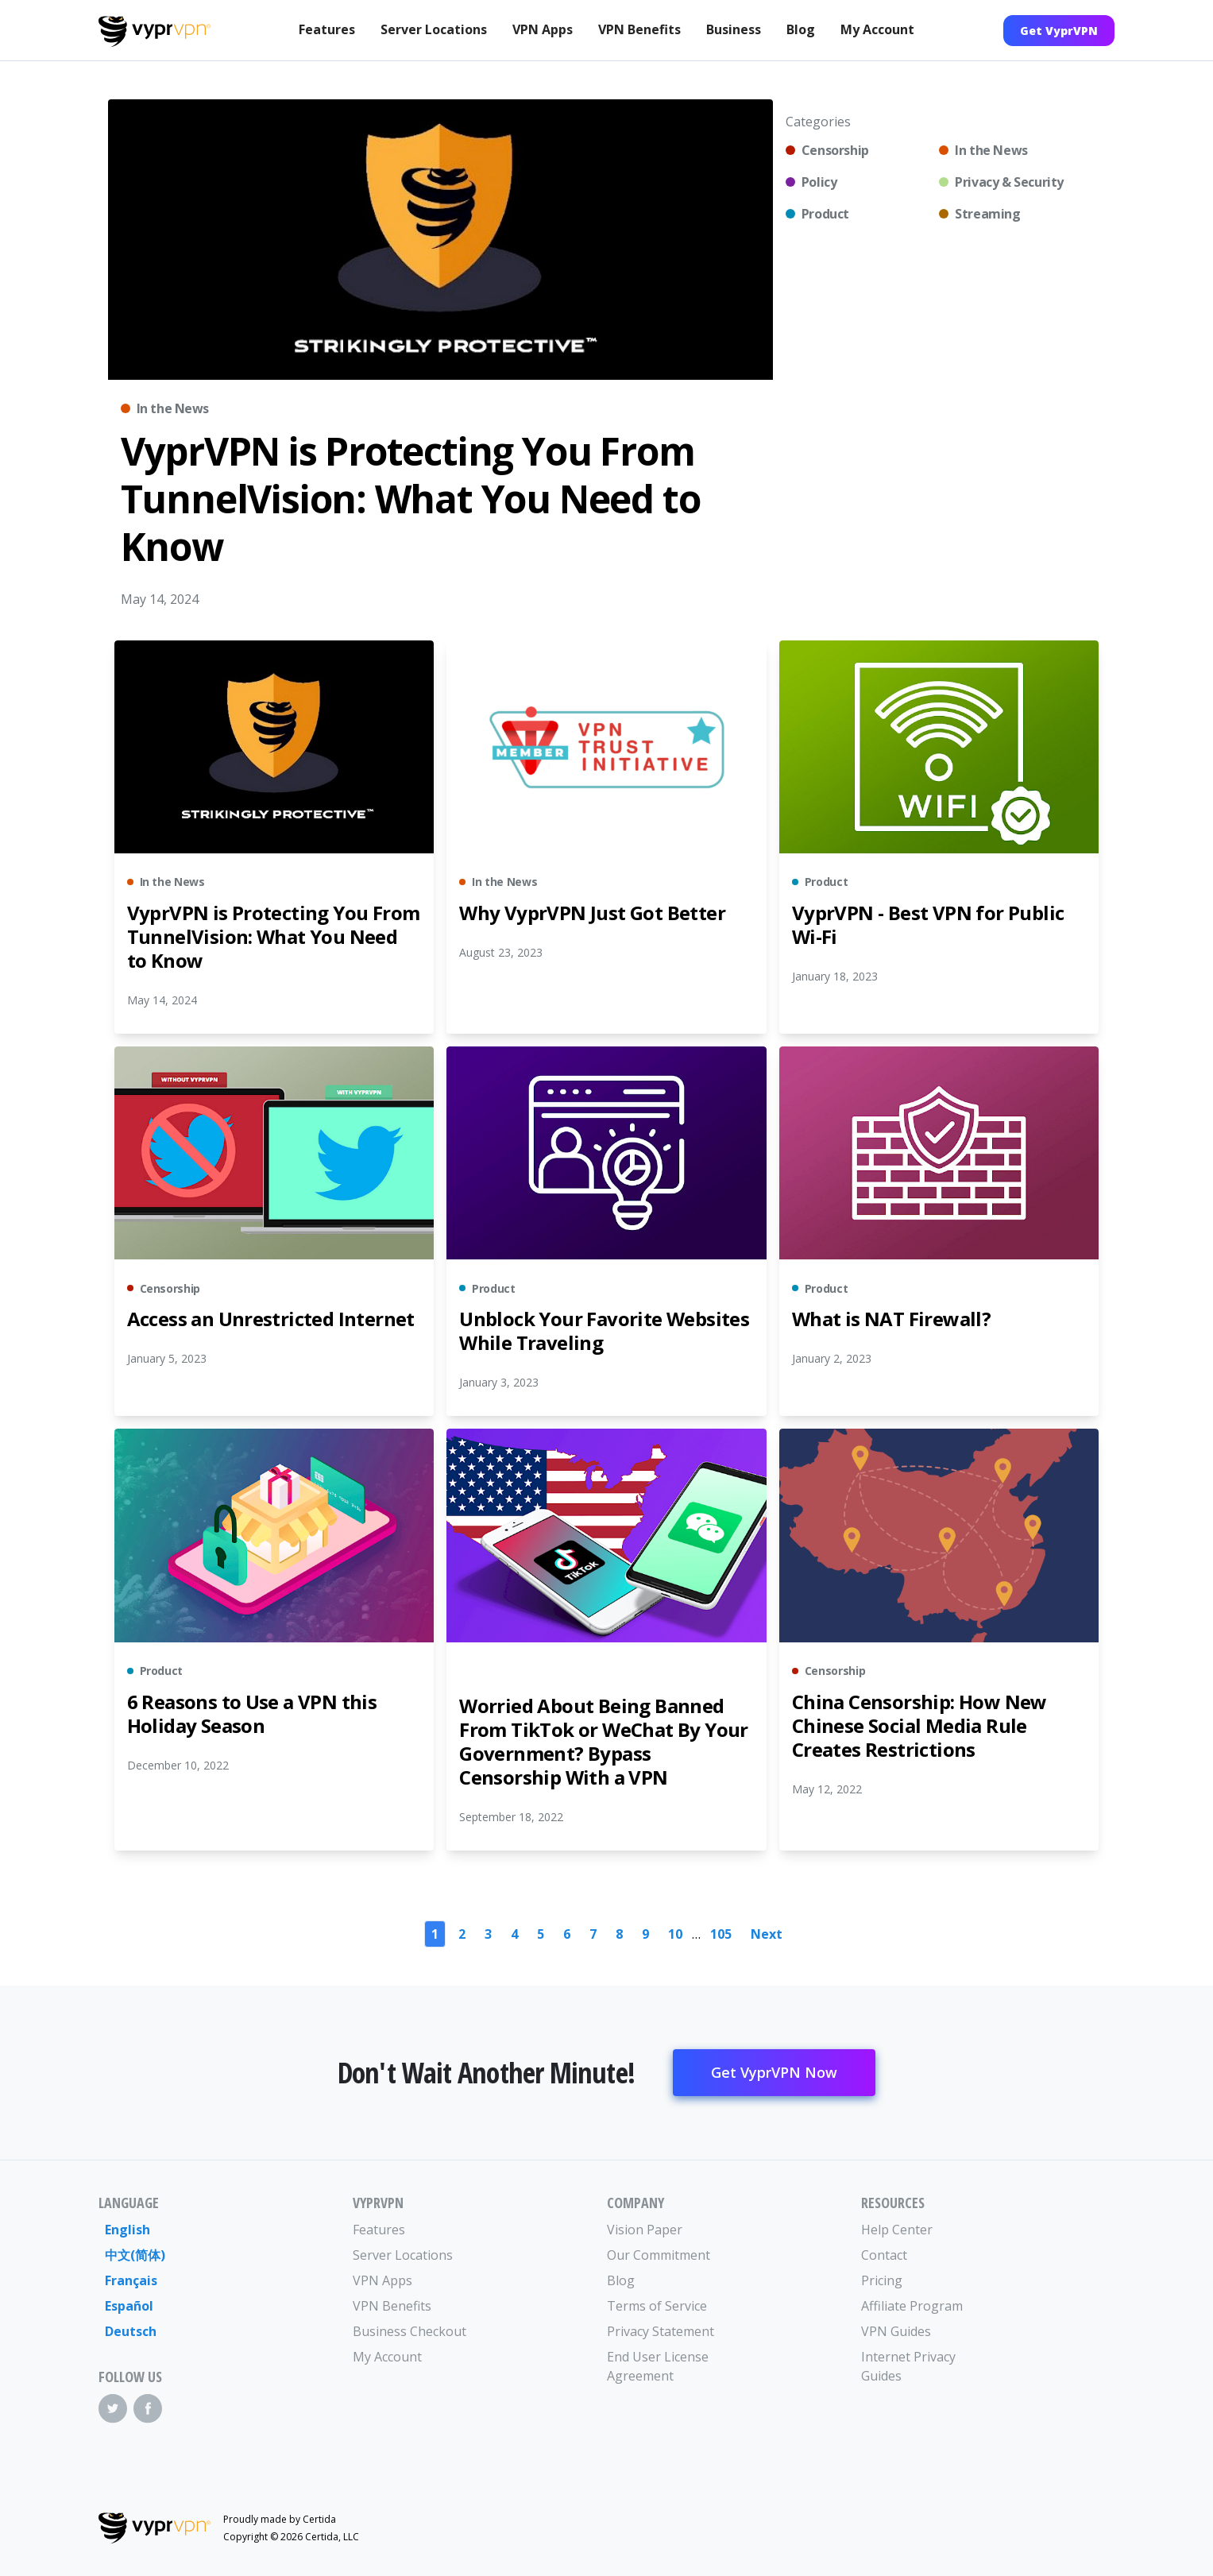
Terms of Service (657, 2306)
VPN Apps (542, 29)
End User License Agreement (658, 2366)
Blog (800, 29)
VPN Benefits (639, 29)
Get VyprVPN (1059, 30)
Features (327, 29)
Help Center (897, 2229)
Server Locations (434, 29)
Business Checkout (409, 2331)
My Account (877, 29)
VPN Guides (896, 2331)
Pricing (881, 2280)
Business (733, 29)
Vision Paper (644, 2229)
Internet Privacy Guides (908, 2366)
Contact (884, 2255)
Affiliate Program (912, 2306)
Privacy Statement (660, 2331)
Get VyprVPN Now (774, 2072)
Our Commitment (658, 2255)
